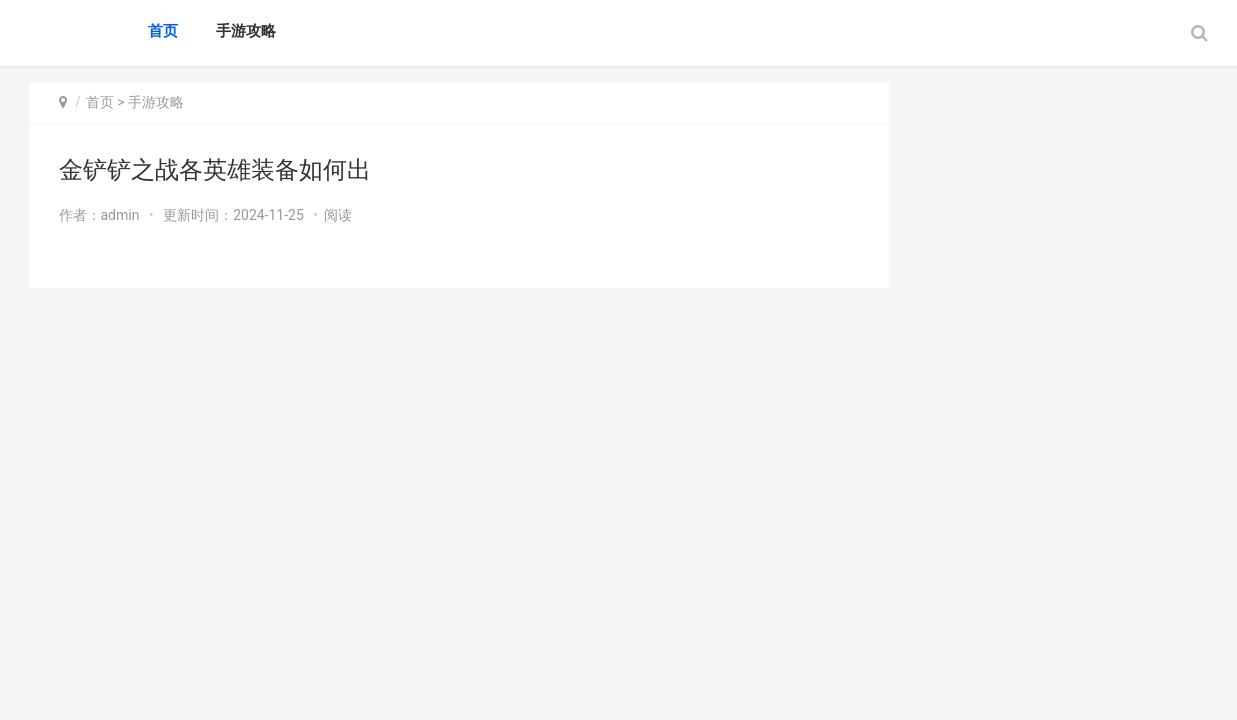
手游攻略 (246, 31)
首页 (163, 31)
